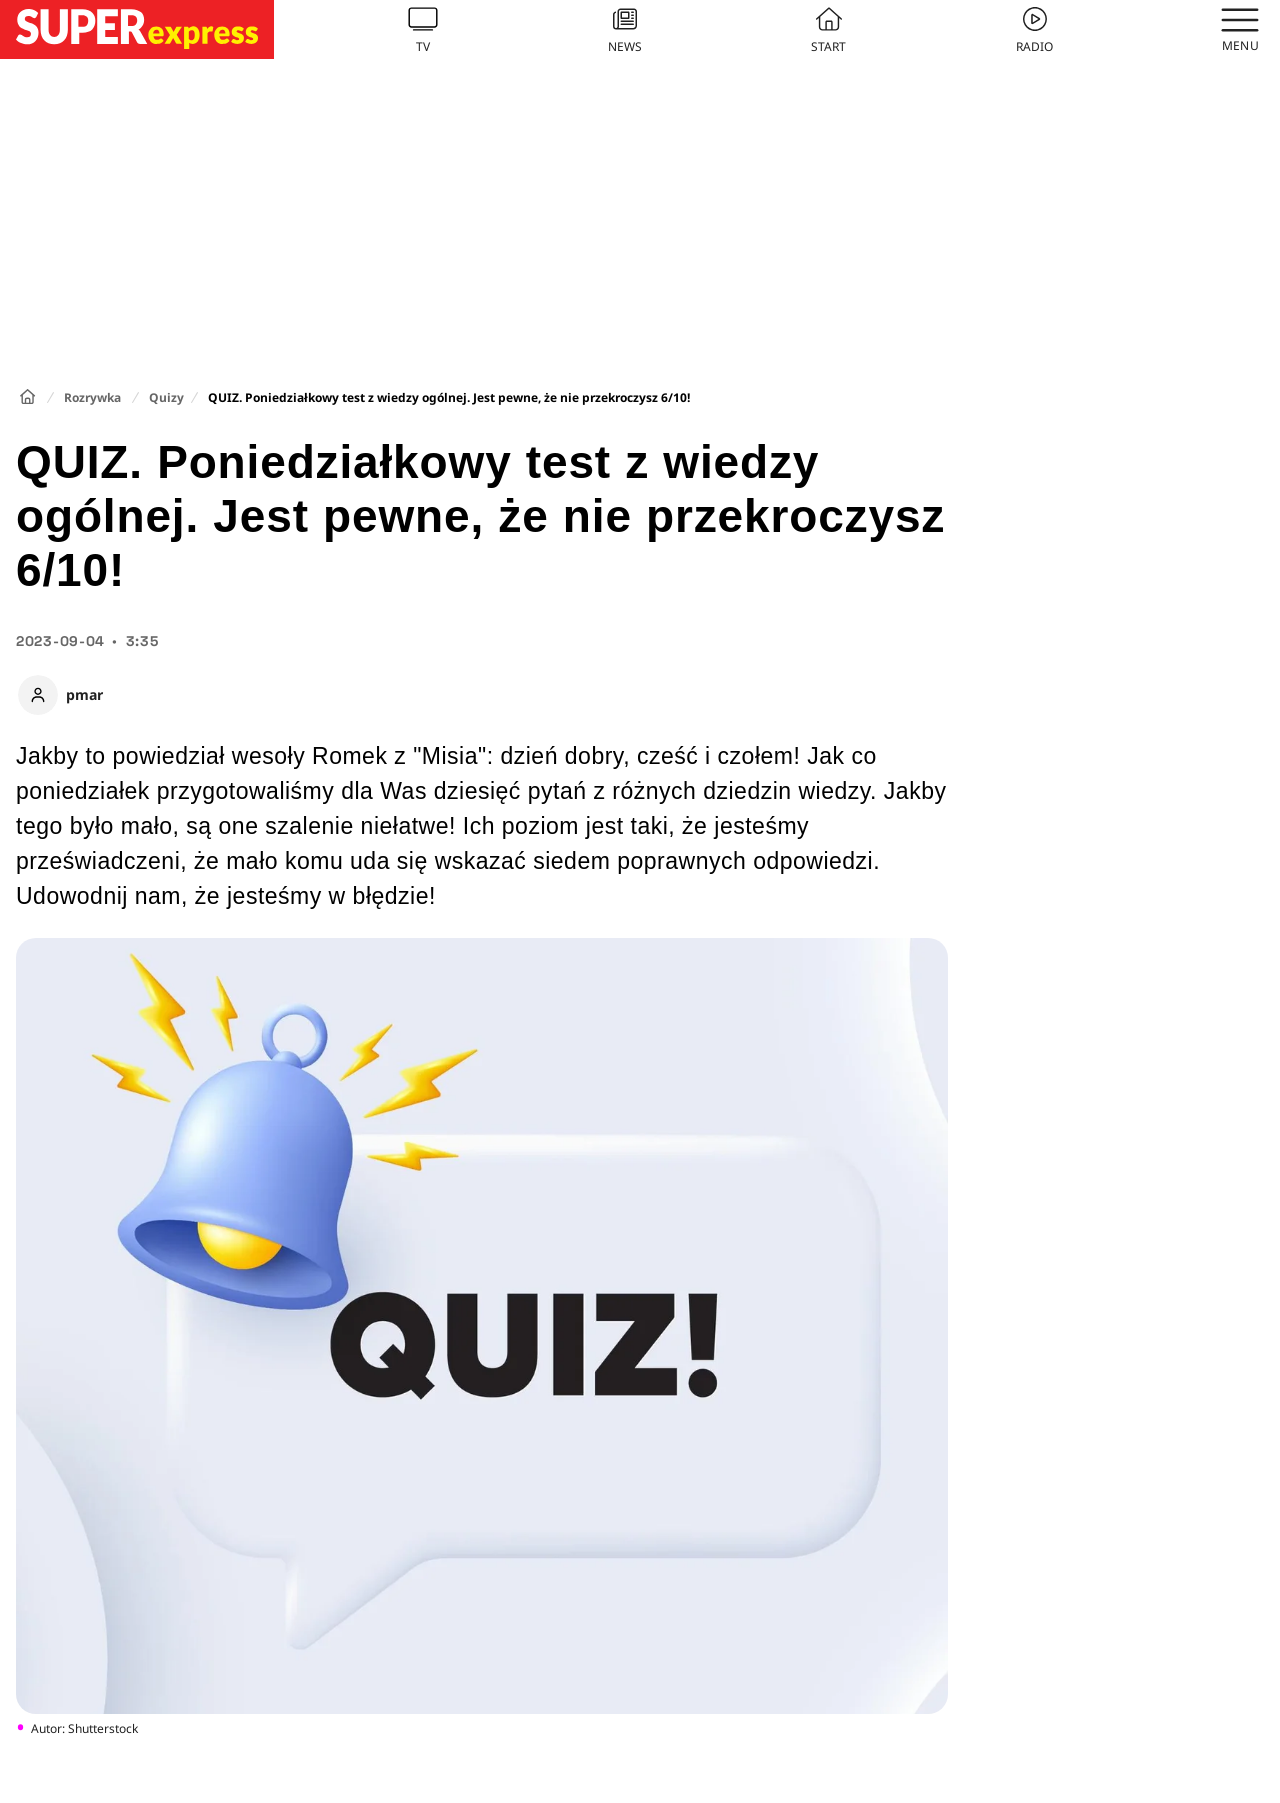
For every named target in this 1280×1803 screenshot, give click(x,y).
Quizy (166, 397)
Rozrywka (92, 397)
